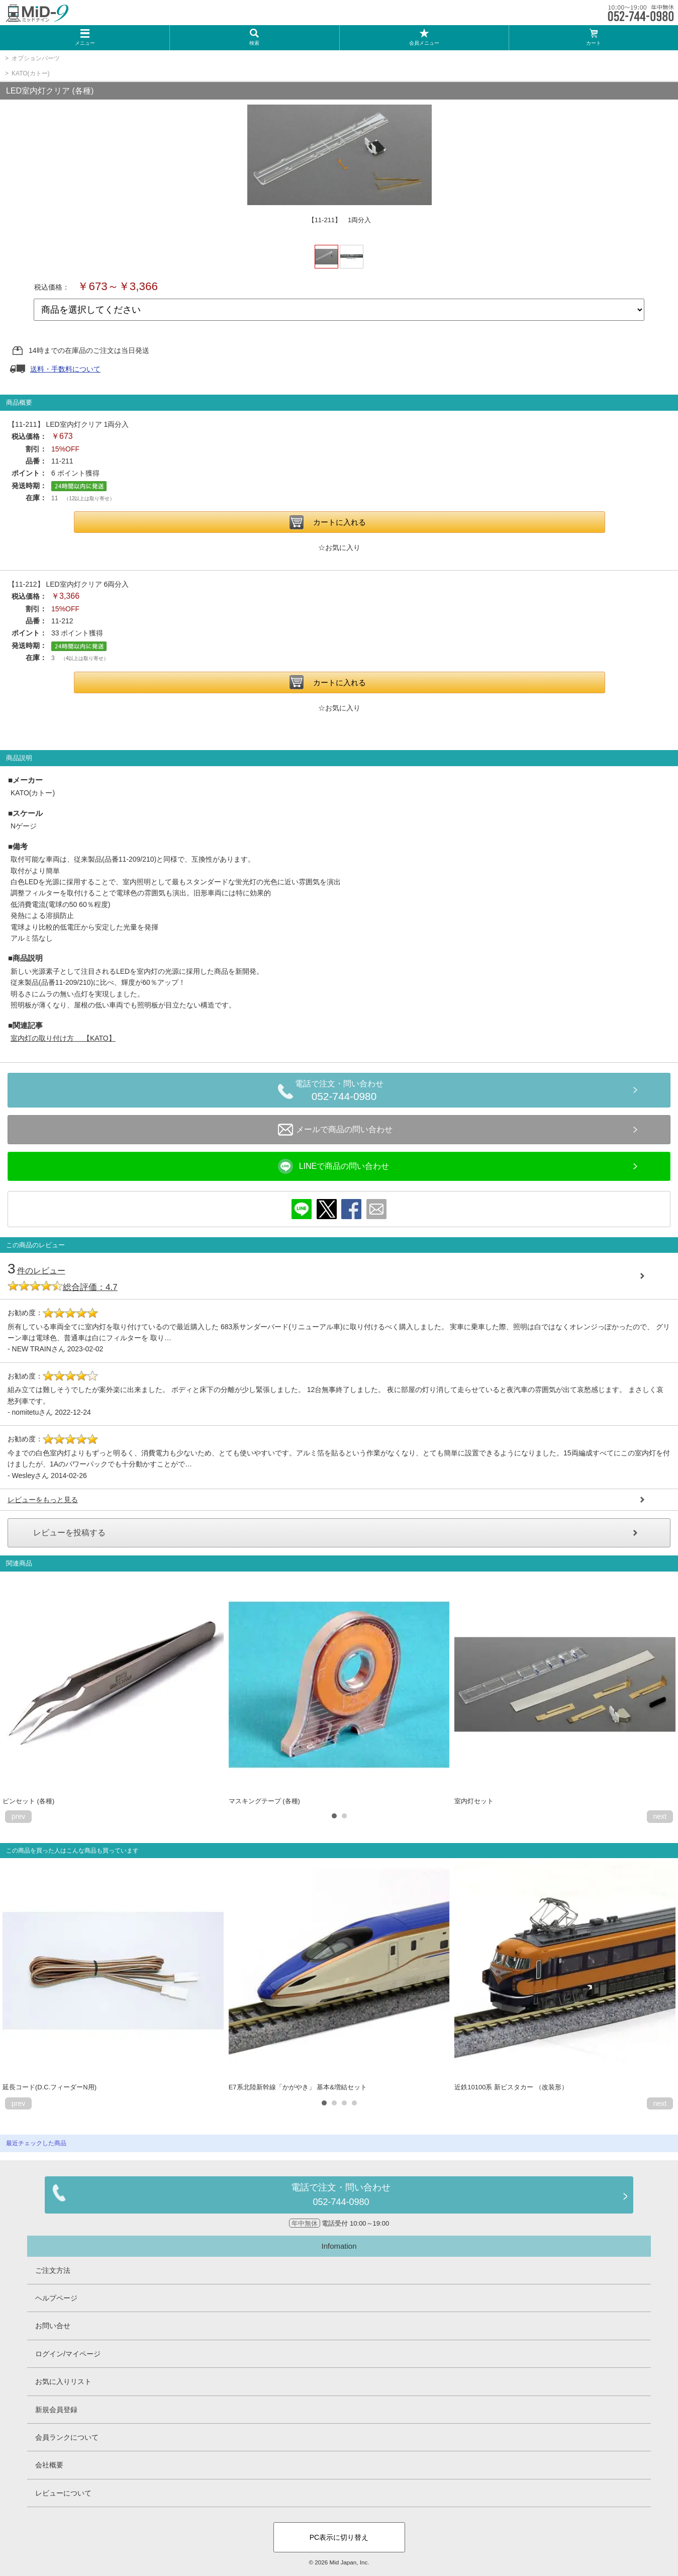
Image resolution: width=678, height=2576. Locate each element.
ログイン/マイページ (68, 2354)
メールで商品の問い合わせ (335, 1129)
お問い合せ (52, 2326)
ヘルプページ (56, 2298)
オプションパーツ (36, 58)
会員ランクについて (67, 2437)
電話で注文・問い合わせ (344, 1092)
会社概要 (49, 2465)
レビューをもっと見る (43, 1500)
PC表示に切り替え (339, 2537)
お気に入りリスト (63, 2381)
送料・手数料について (65, 369)
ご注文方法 (52, 2270)
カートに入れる (339, 522)
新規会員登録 (56, 2410)
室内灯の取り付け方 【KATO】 (63, 1038)
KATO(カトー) (31, 73)
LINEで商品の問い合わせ (334, 1166)
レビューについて (63, 2493)
